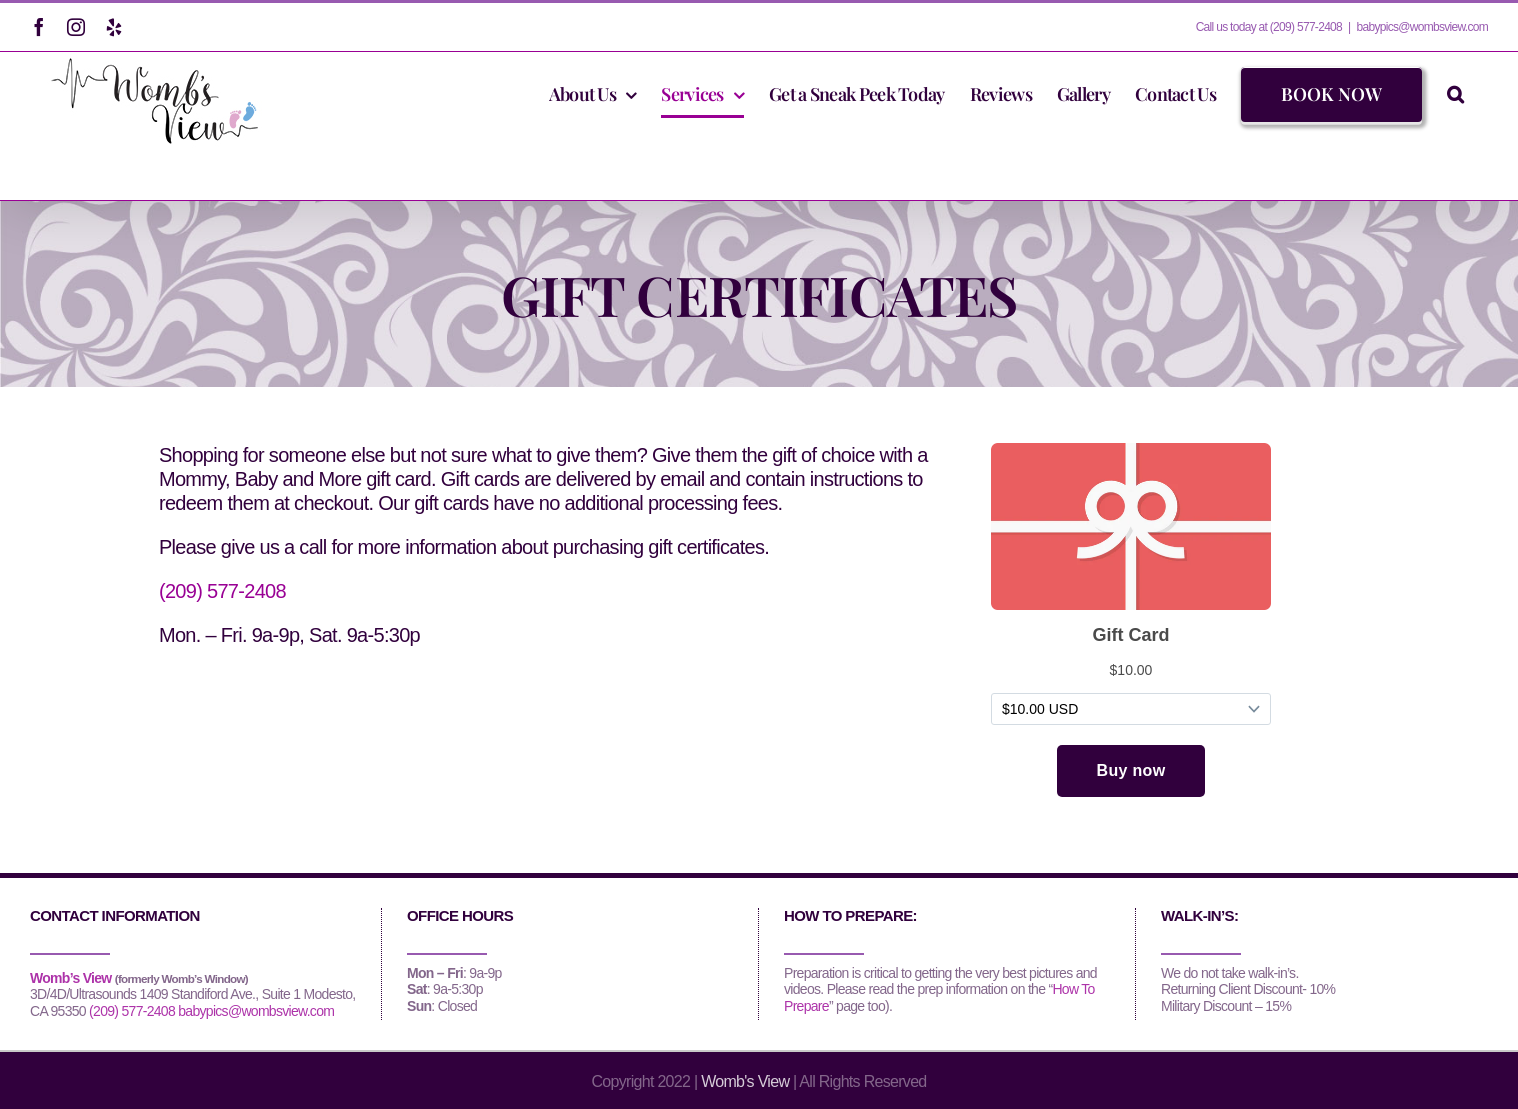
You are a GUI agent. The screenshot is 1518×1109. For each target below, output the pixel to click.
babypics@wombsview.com (1422, 27)
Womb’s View (71, 978)
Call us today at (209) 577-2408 (1269, 27)
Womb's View (745, 1081)
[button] (1455, 94)
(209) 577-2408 (222, 591)
